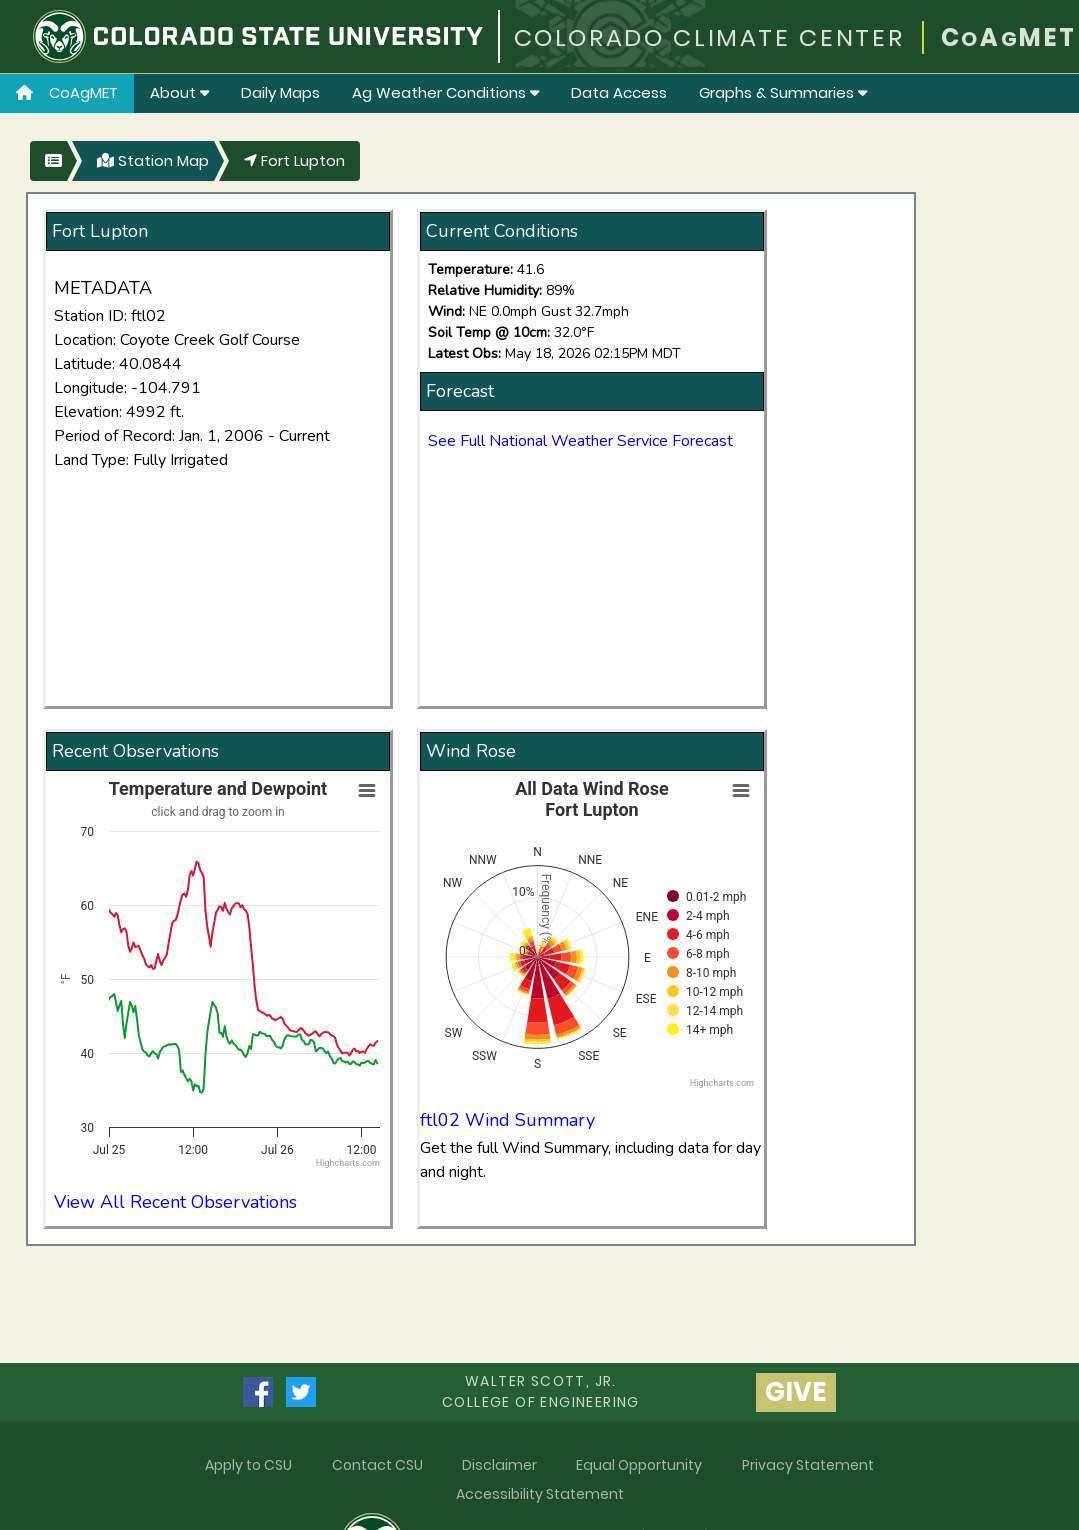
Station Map (153, 160)
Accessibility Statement (540, 1494)
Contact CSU (377, 1465)
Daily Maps (280, 92)
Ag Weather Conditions (445, 92)
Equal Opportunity (639, 1465)
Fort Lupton (294, 160)
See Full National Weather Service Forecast (580, 441)
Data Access (619, 92)
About (179, 92)
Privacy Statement (808, 1465)
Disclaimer (499, 1465)
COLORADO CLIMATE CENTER (709, 37)
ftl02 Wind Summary (507, 1120)
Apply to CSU (248, 1465)
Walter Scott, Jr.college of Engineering (541, 1391)
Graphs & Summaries (783, 92)
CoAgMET (67, 92)
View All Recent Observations (175, 1202)
